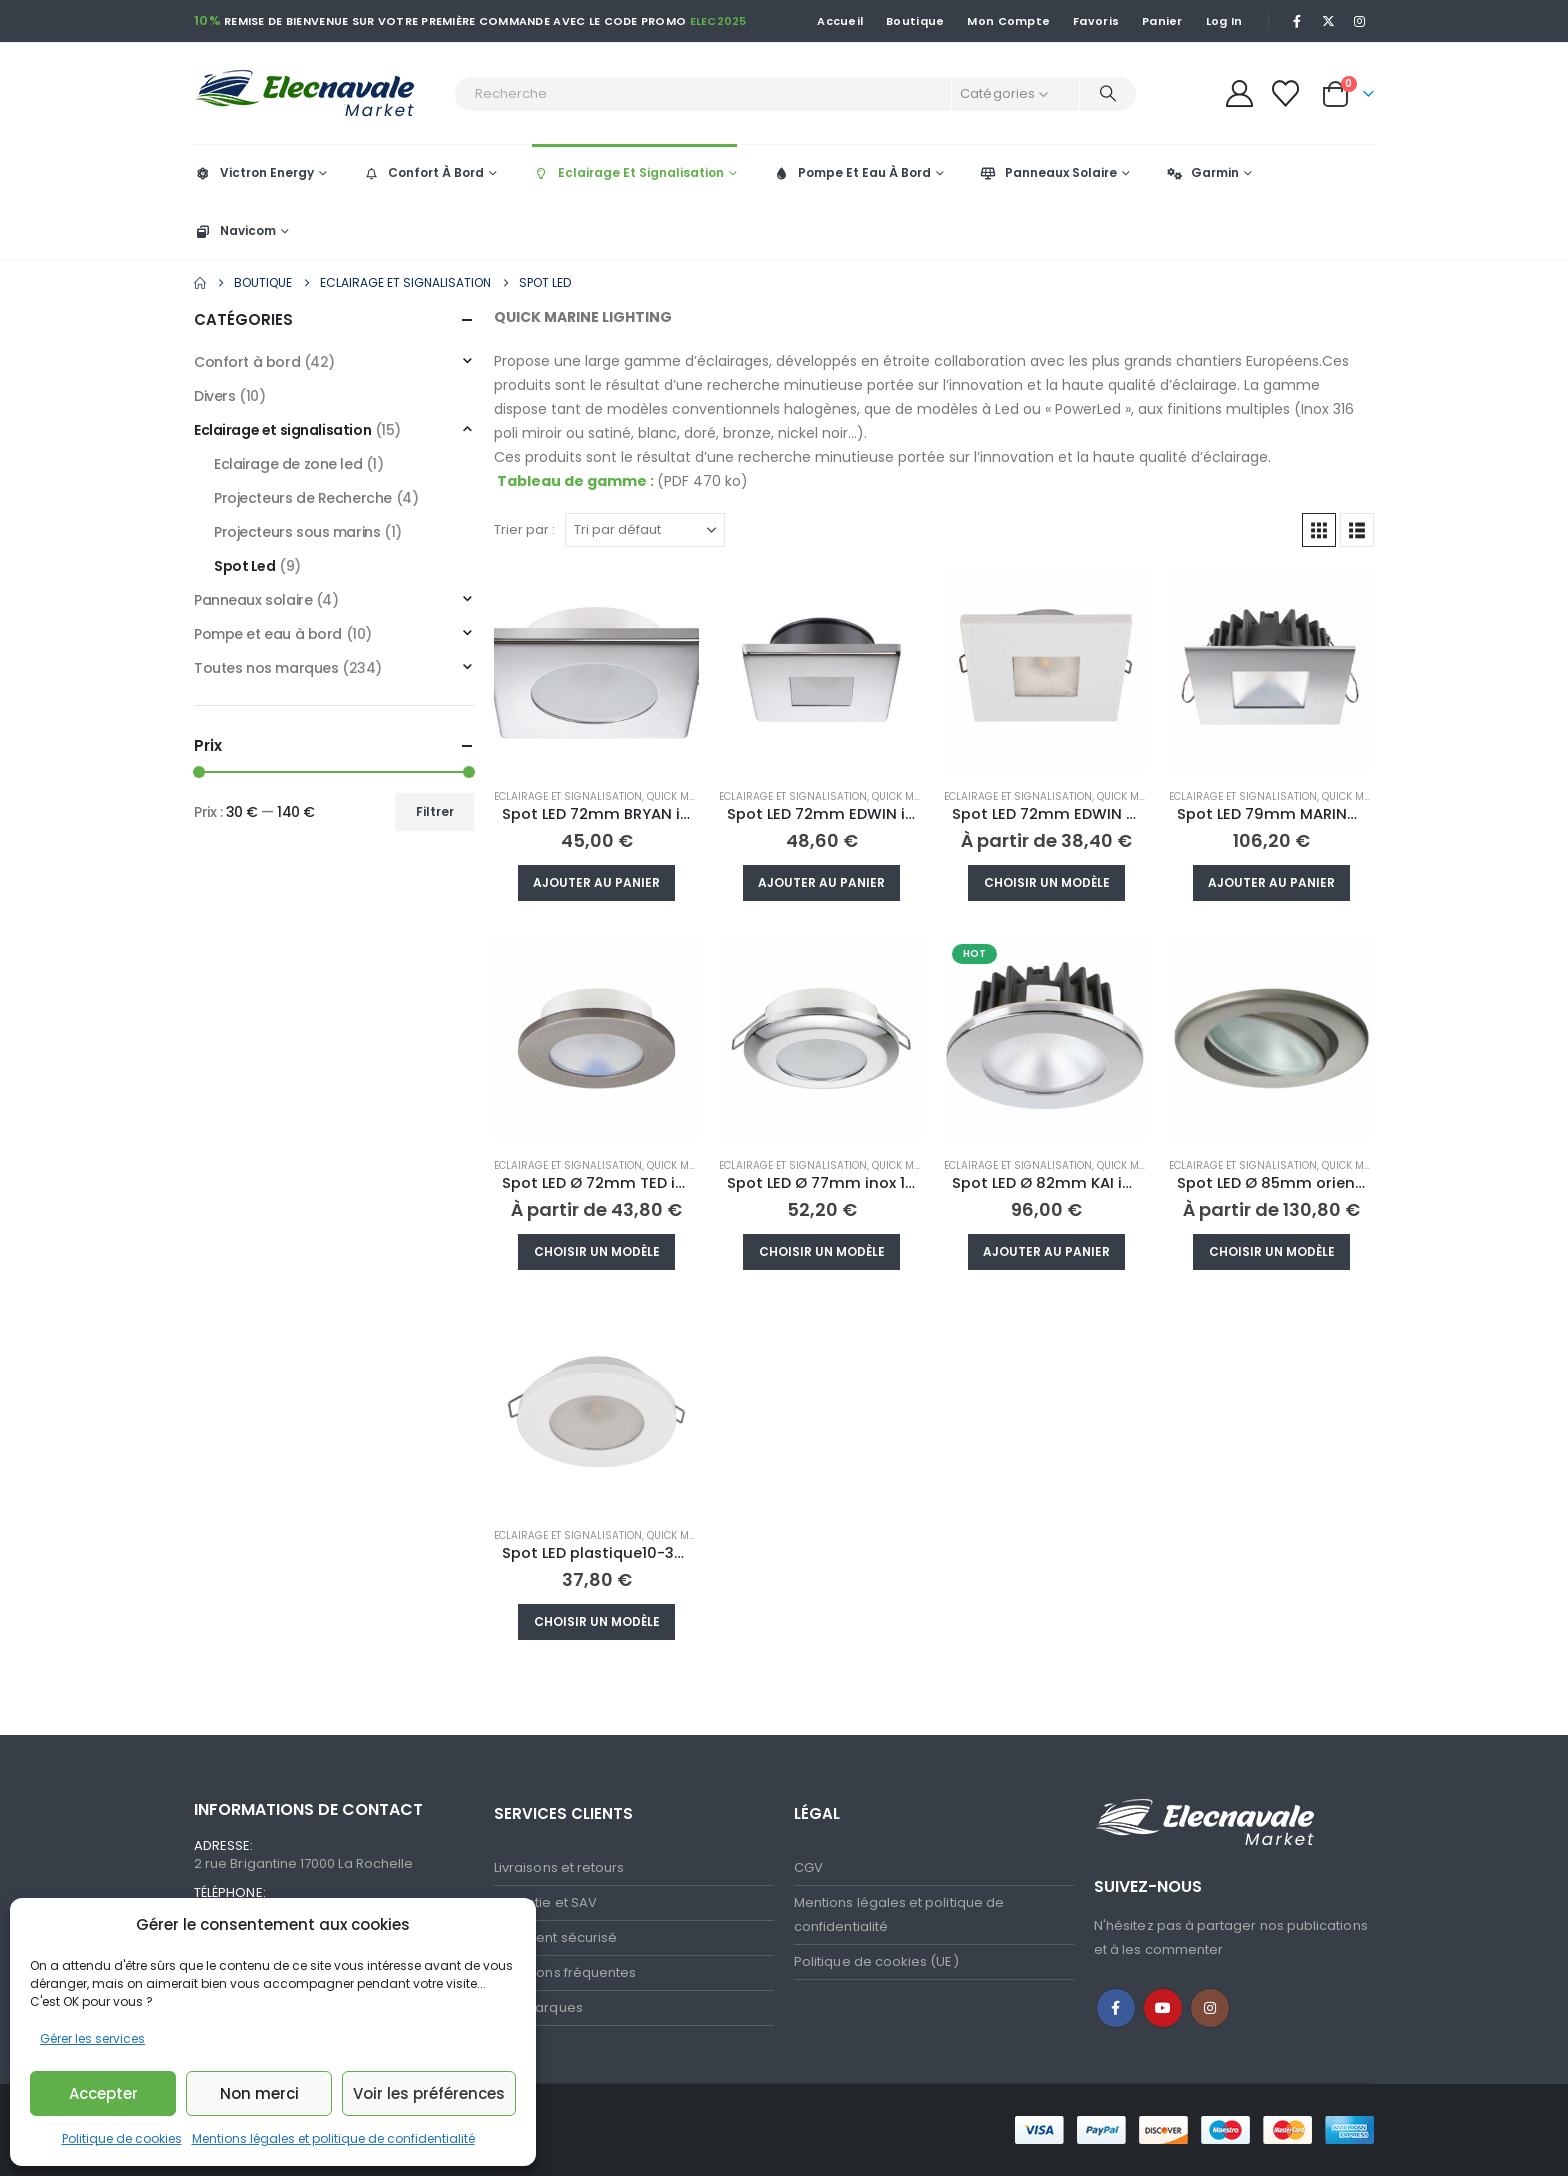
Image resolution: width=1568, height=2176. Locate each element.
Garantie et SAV (545, 1902)
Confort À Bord (423, 172)
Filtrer (435, 811)
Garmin (1202, 172)
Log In (1224, 21)
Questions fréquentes (565, 1972)
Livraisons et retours (559, 1867)
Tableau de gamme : (575, 481)
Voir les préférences (429, 2093)
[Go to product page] (596, 669)
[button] (1319, 530)
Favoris (1096, 21)
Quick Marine (683, 796)
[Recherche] (1108, 94)
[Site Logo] (319, 93)
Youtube (1163, 2008)
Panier (1162, 21)
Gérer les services (92, 2038)
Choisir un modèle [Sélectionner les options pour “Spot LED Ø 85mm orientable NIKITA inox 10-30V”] (1272, 1251)
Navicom (235, 230)
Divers (214, 396)
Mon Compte (1008, 21)
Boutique (915, 21)
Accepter (103, 2093)
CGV (808, 1867)
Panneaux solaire (253, 600)
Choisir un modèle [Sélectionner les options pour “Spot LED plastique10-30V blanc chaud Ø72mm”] (597, 1621)
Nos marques (538, 2007)
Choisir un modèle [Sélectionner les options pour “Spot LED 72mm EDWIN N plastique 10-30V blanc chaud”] (1047, 882)
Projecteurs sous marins (297, 532)
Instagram (1210, 2008)
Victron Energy (254, 172)
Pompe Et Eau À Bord (851, 172)
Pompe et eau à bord (268, 634)
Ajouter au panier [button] (596, 882)
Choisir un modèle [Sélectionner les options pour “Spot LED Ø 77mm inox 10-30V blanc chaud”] (822, 1251)
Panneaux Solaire (1048, 172)
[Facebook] (1297, 21)
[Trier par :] (645, 530)
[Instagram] (1360, 21)
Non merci (259, 2093)
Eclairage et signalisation (568, 796)
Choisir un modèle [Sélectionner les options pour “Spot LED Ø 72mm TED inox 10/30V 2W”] (597, 1251)
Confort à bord (247, 362)
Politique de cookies (122, 2138)
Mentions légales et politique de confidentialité (333, 2138)
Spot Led (245, 566)
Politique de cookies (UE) (876, 1961)
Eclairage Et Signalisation (628, 172)
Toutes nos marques (266, 668)
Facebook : (1116, 2008)
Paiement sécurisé (555, 1937)
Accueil (840, 21)
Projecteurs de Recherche (303, 498)
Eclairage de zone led (288, 464)
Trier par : (524, 529)
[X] (1329, 21)
